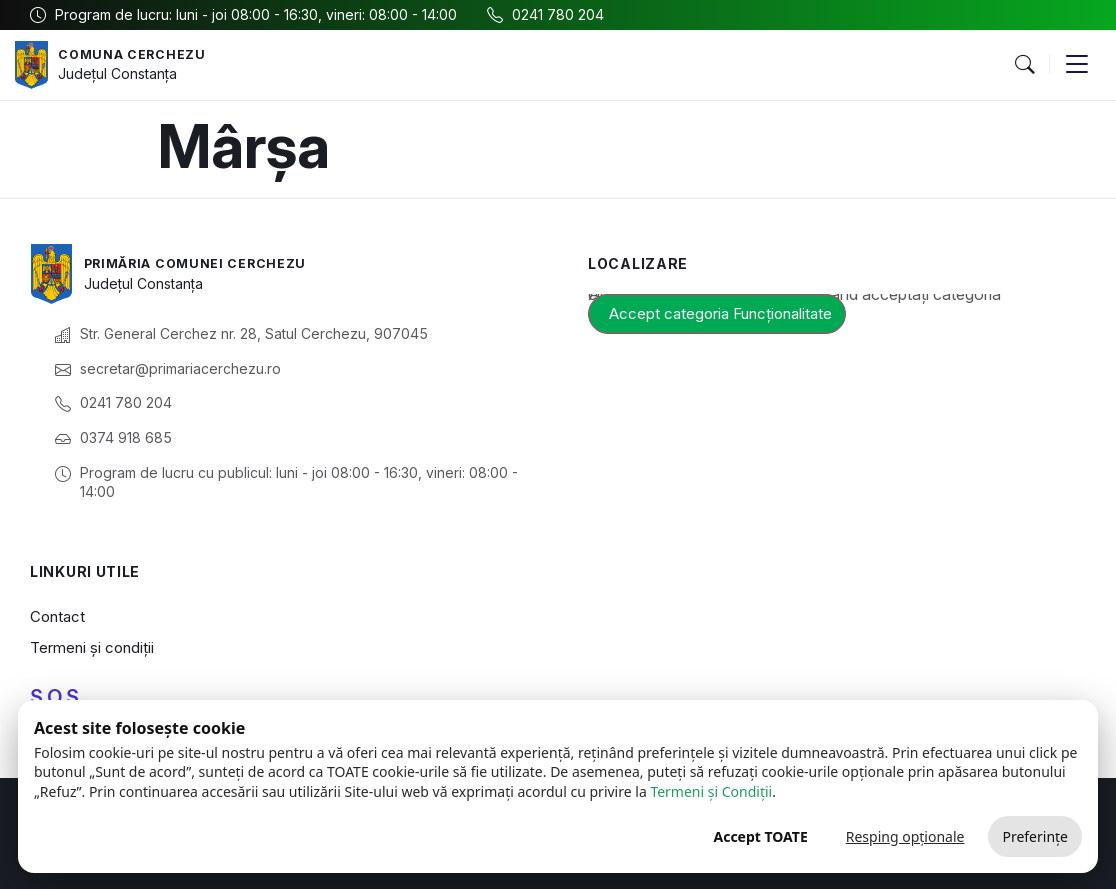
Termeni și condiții (92, 647)
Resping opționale (905, 836)
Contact (57, 616)
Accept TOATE (760, 836)
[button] (1024, 65)
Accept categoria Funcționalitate (720, 313)
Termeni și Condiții (711, 791)
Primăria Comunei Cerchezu (207, 262)
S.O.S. (57, 697)
